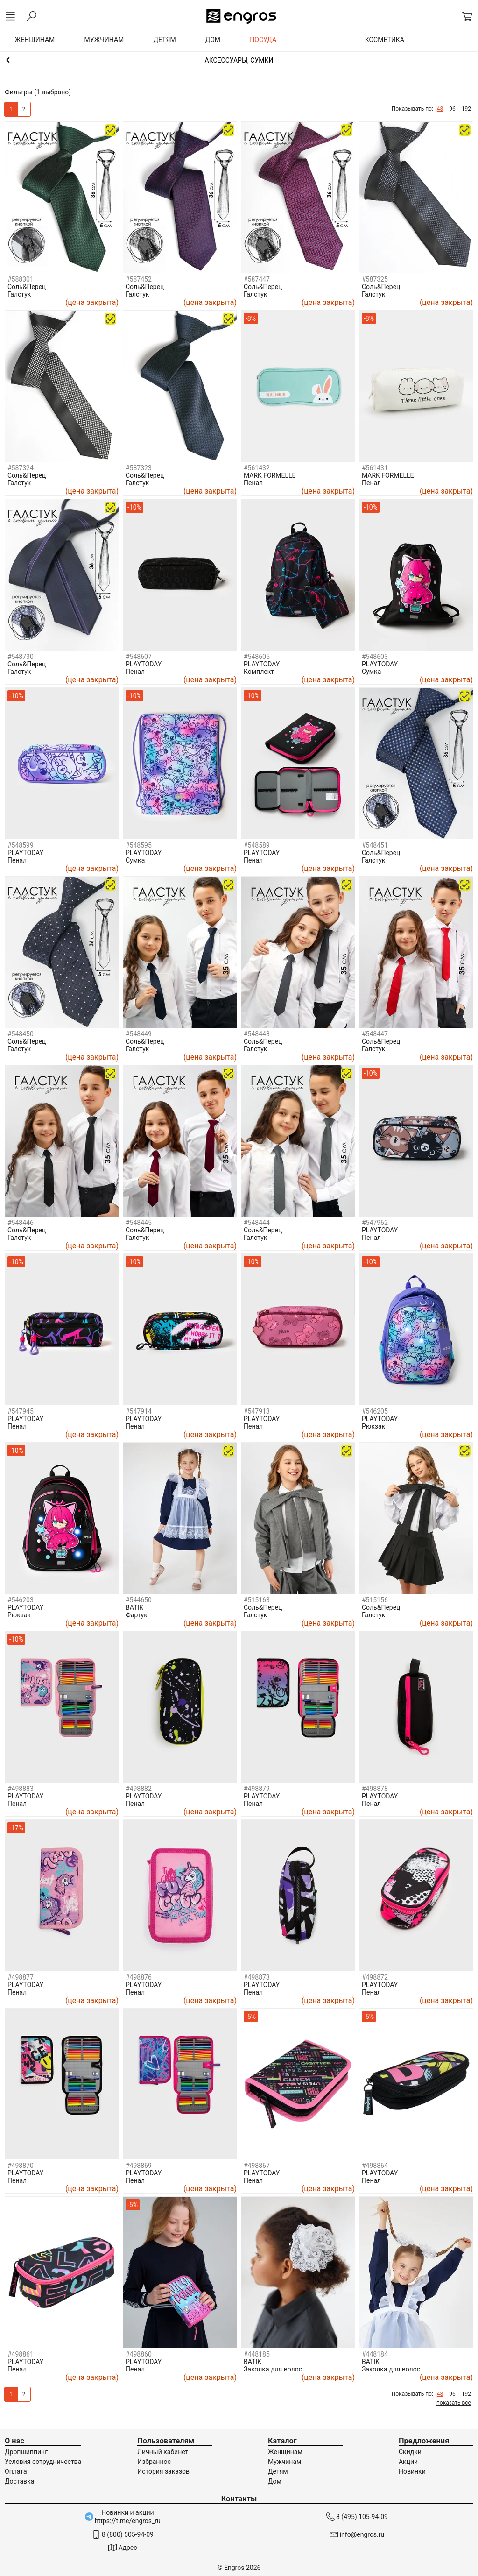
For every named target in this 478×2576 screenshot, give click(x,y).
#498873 (257, 1977)
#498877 (20, 1977)
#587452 (139, 279)
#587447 (257, 279)
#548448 (257, 1034)
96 (452, 109)
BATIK (134, 1607)
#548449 (139, 1034)
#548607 (139, 656)
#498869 (139, 2165)
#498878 (375, 1788)
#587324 (20, 468)
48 (440, 109)
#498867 (257, 2165)
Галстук (19, 294)
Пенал (253, 483)
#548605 (257, 656)
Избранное (154, 2461)
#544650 (139, 1600)
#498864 (375, 2165)
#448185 (257, 2354)
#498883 (20, 1788)
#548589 (257, 845)
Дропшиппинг (26, 2452)
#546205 (375, 1411)
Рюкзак (373, 1426)
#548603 (375, 656)
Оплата (16, 2471)
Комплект (259, 671)
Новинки (412, 2471)
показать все (453, 2402)
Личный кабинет (162, 2452)
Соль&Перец (26, 286)
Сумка (371, 671)
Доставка (19, 2481)
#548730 (20, 656)
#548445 (139, 1222)
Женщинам (285, 2452)
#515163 (257, 1600)
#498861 (20, 2354)
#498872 (375, 1977)
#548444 (257, 1222)
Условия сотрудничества (43, 2461)
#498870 (20, 2165)
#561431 (375, 468)
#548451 (375, 845)
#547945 (20, 1411)
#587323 (139, 468)
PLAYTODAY (144, 664)
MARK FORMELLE (270, 475)
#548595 (139, 845)
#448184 (375, 2354)
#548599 (20, 845)
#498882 (139, 1788)
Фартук (137, 1615)
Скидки (410, 2452)
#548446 (20, 1222)
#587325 (375, 279)
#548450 (20, 1034)
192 (466, 109)
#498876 (139, 1977)
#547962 (375, 1222)
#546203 (20, 1600)
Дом (274, 2481)
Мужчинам (284, 2461)
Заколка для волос (273, 2369)
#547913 (257, 1411)
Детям (278, 2471)
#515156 (375, 1600)
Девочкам (239, 60)
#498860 (139, 2354)
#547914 (139, 1411)
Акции (408, 2461)
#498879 (257, 1788)
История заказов (163, 2471)
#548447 (375, 1034)
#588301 (20, 279)
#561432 (257, 468)
